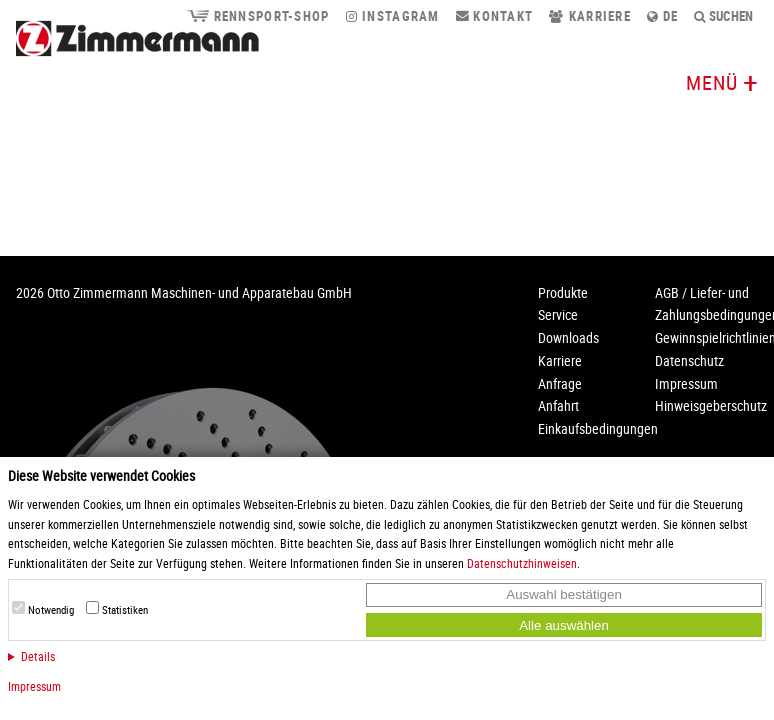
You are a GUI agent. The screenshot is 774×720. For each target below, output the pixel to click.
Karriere (590, 16)
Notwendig (51, 610)
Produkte (563, 292)
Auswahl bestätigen (564, 594)
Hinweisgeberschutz (711, 405)
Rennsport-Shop (257, 16)
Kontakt (495, 16)
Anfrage (560, 383)
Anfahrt (558, 405)
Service (558, 314)
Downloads (568, 337)
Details (38, 656)
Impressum (34, 686)
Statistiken (125, 610)
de (662, 16)
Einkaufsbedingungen (598, 428)
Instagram (393, 16)
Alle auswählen (564, 625)
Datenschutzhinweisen (522, 563)
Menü (712, 82)
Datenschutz (689, 360)
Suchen (724, 16)
